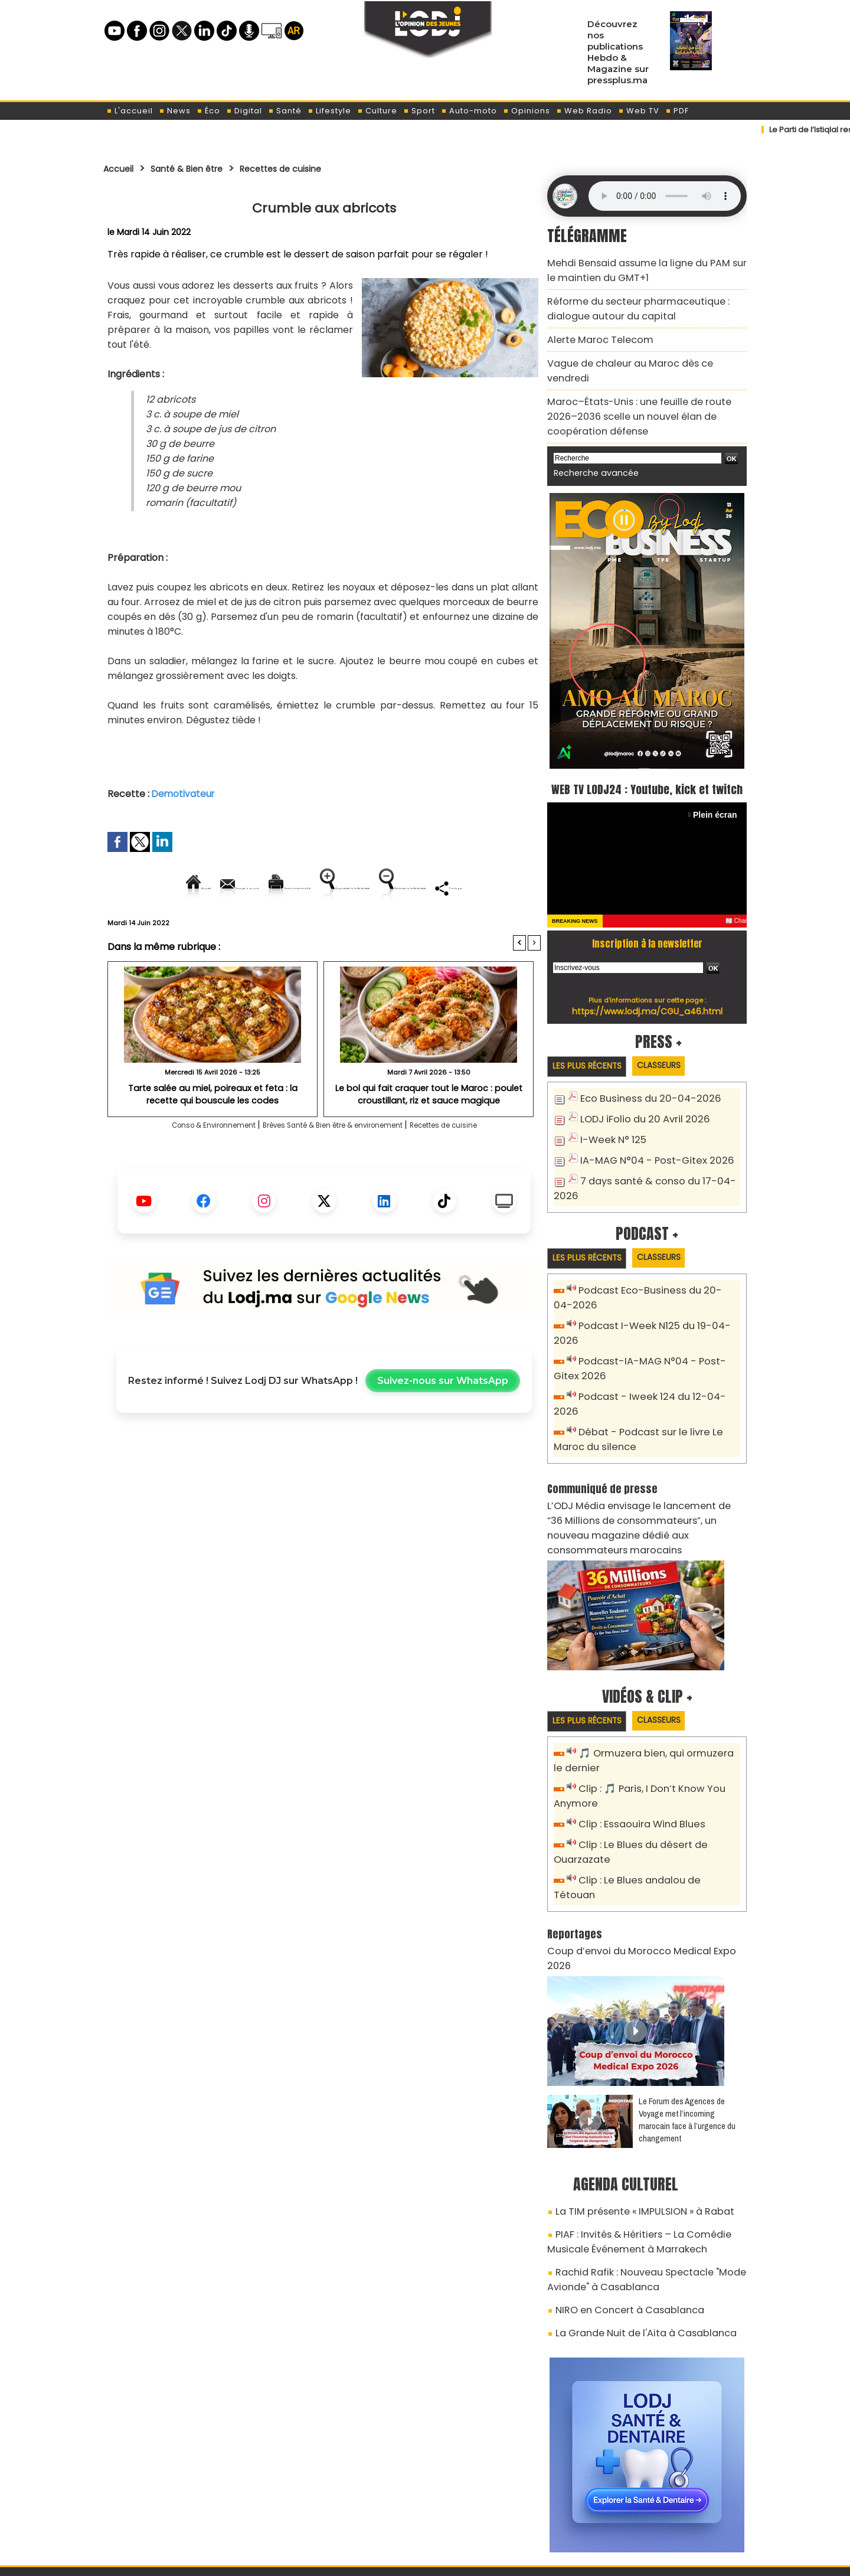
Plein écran (718, 799)
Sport (419, 110)
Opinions (526, 110)
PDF (677, 110)
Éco (208, 110)
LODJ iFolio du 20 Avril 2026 (636, 1104)
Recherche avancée (590, 436)
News (175, 110)
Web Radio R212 (666, 2510)
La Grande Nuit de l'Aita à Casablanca (632, 2215)
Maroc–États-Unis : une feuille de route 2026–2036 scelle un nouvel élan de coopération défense (641, 383)
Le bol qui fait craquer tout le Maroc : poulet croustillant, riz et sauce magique (429, 1134)
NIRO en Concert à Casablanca (619, 2194)
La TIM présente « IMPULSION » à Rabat (632, 2108)
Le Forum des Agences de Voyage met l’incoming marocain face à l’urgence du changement (687, 2017)
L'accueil (129, 110)
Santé (285, 110)
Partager (400, 928)
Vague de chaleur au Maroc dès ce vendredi (638, 350)
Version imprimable (329, 887)
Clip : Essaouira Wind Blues (635, 1758)
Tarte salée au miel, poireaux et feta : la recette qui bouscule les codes (212, 1134)
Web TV (638, 110)
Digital (244, 110)
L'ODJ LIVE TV (502, 2506)
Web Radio (584, 110)
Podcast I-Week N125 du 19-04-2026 (657, 1307)
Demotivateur (184, 794)
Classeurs (675, 1051)
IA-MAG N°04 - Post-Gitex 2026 (648, 1143)
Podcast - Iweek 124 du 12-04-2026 (654, 1359)
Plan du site (395, 2560)
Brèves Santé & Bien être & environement (336, 1166)
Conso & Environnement (176, 1166)
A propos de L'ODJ (187, 2506)
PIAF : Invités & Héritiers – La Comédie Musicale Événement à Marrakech (647, 2135)
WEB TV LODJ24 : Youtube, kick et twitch (647, 761)
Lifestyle (329, 110)
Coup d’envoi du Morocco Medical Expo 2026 (639, 1864)
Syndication (454, 2560)
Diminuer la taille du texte (294, 928)
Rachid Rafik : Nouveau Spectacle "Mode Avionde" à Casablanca (634, 2168)
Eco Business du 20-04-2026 (641, 1085)
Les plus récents (592, 1052)
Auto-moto (469, 110)
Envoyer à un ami (217, 887)
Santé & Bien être (202, 168)
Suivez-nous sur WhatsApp (442, 1421)
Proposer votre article (344, 2506)
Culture (377, 110)
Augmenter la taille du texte (466, 887)
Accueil (121, 168)
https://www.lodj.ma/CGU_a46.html (647, 996)
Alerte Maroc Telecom (593, 329)
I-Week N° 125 (610, 1124)
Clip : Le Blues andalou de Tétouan (653, 1810)
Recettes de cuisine (313, 168)
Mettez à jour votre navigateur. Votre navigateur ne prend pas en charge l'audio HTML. (665, 196)
